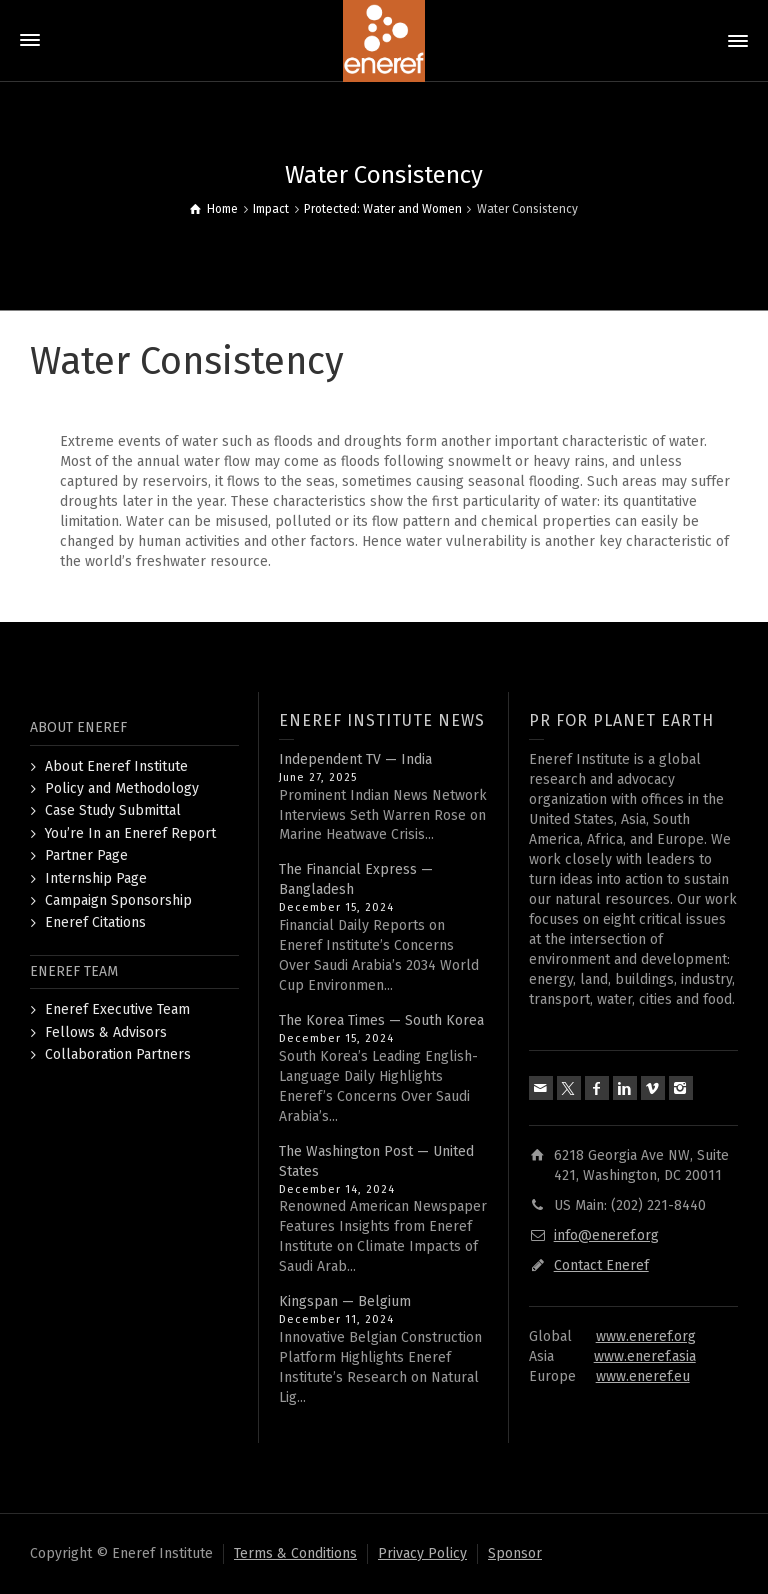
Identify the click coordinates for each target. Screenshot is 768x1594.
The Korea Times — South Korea (381, 1020)
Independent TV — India (355, 759)
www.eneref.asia (645, 1356)
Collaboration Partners (118, 1054)
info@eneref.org (606, 1235)
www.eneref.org (646, 1336)
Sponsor (515, 1553)
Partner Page (86, 855)
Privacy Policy (422, 1553)
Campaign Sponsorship (118, 900)
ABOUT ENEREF (78, 727)
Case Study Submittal (113, 810)
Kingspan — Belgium (345, 1301)
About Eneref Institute (116, 766)
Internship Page (96, 878)
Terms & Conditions (295, 1553)
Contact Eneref (601, 1265)
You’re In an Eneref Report (130, 833)
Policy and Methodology (122, 788)
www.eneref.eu (643, 1376)
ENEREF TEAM (74, 971)
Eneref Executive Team (117, 1009)
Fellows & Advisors (106, 1032)
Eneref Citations (95, 922)
